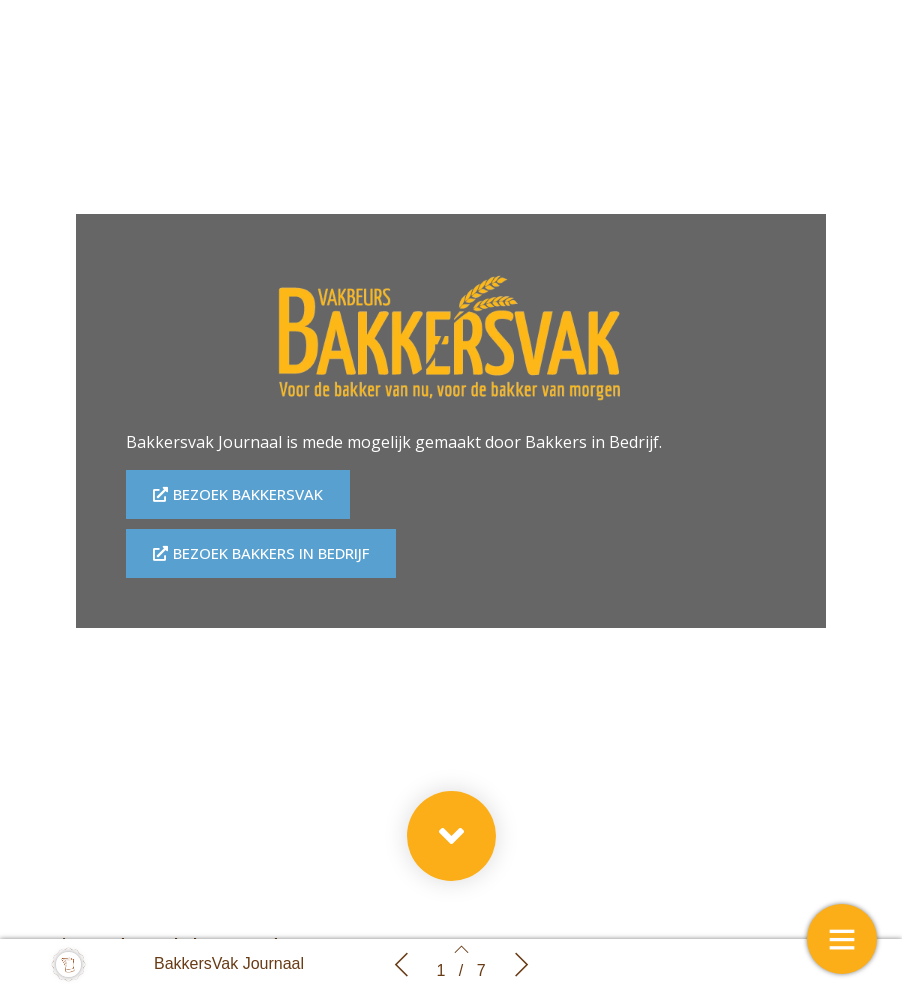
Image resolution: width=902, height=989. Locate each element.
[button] (451, 836)
